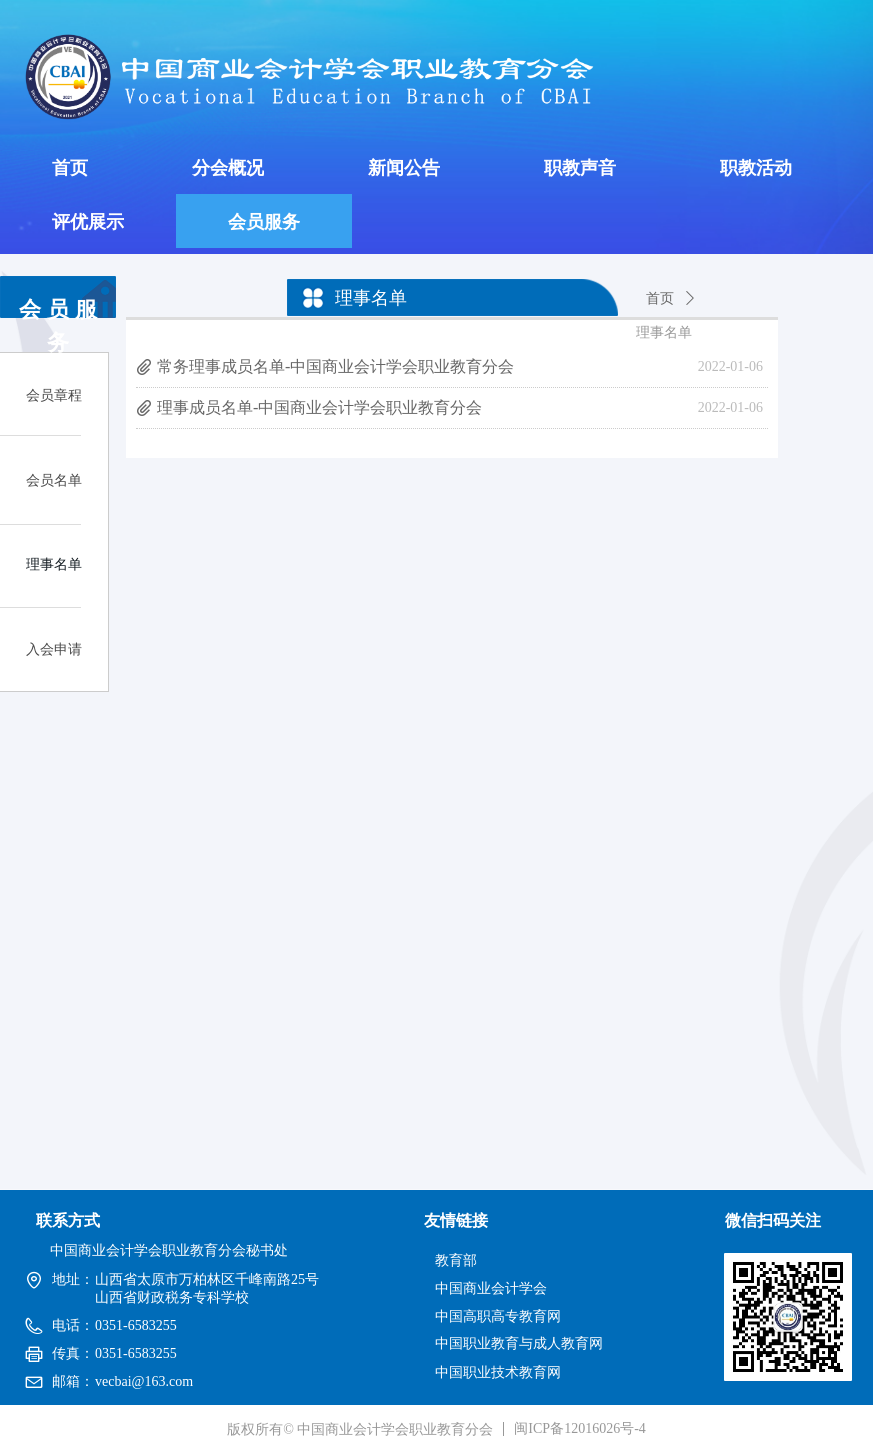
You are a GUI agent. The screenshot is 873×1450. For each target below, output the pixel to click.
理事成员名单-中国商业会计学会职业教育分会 (319, 407)
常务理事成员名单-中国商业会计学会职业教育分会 (335, 366)
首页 (660, 298)
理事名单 (664, 332)
